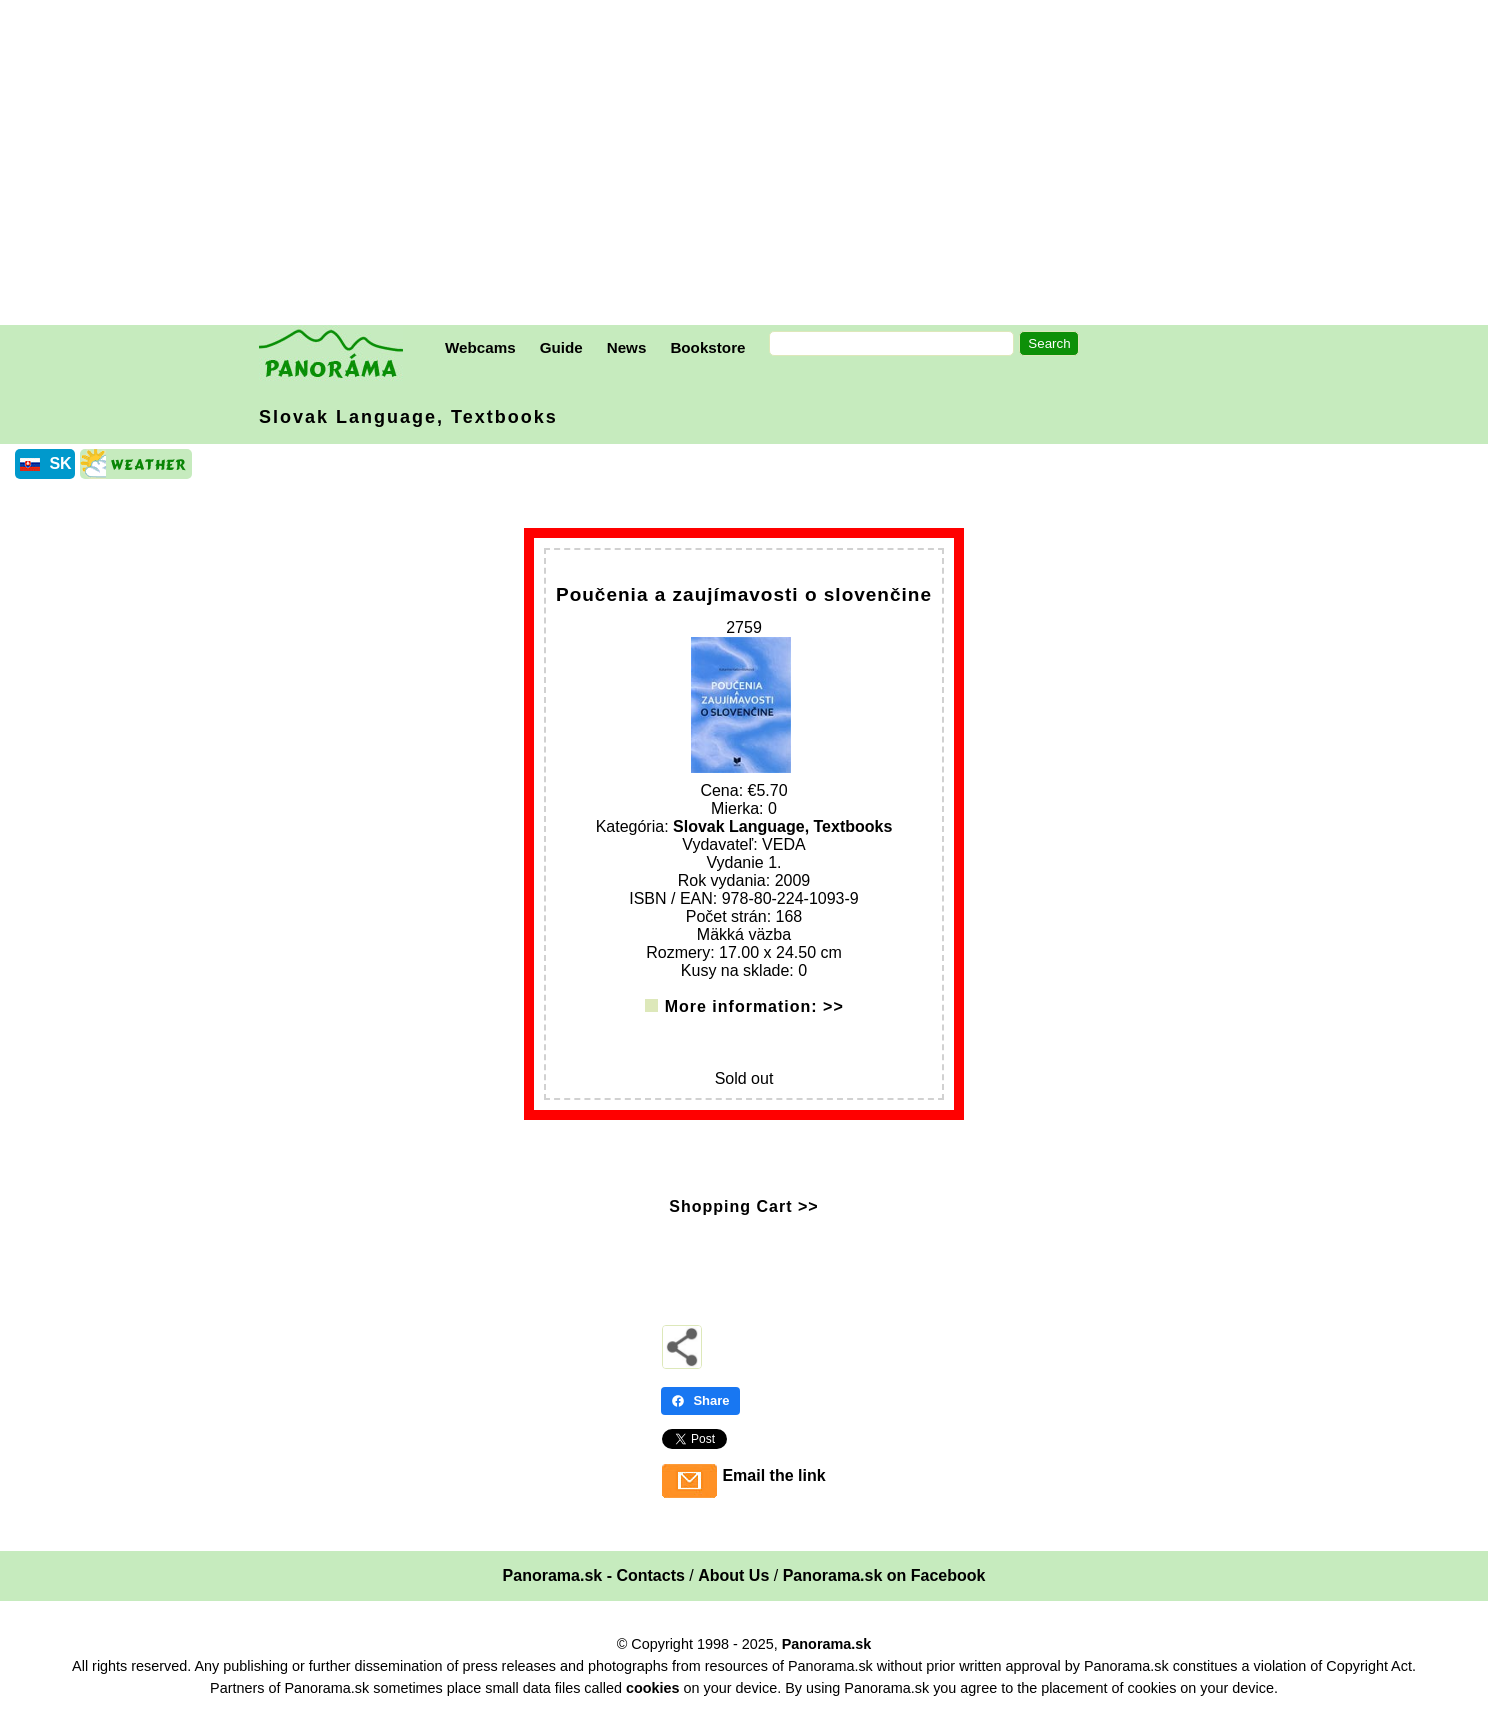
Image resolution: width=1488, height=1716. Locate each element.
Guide (561, 347)
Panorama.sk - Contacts (594, 1575)
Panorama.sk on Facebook (884, 1575)
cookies (653, 1688)
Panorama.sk (827, 1644)
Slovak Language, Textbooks (408, 417)
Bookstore (707, 347)
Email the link (773, 1475)
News (627, 347)
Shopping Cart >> (743, 1206)
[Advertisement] (749, 165)
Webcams (480, 347)
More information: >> (754, 1006)
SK (60, 463)
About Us (733, 1575)
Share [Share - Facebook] (700, 1400)
